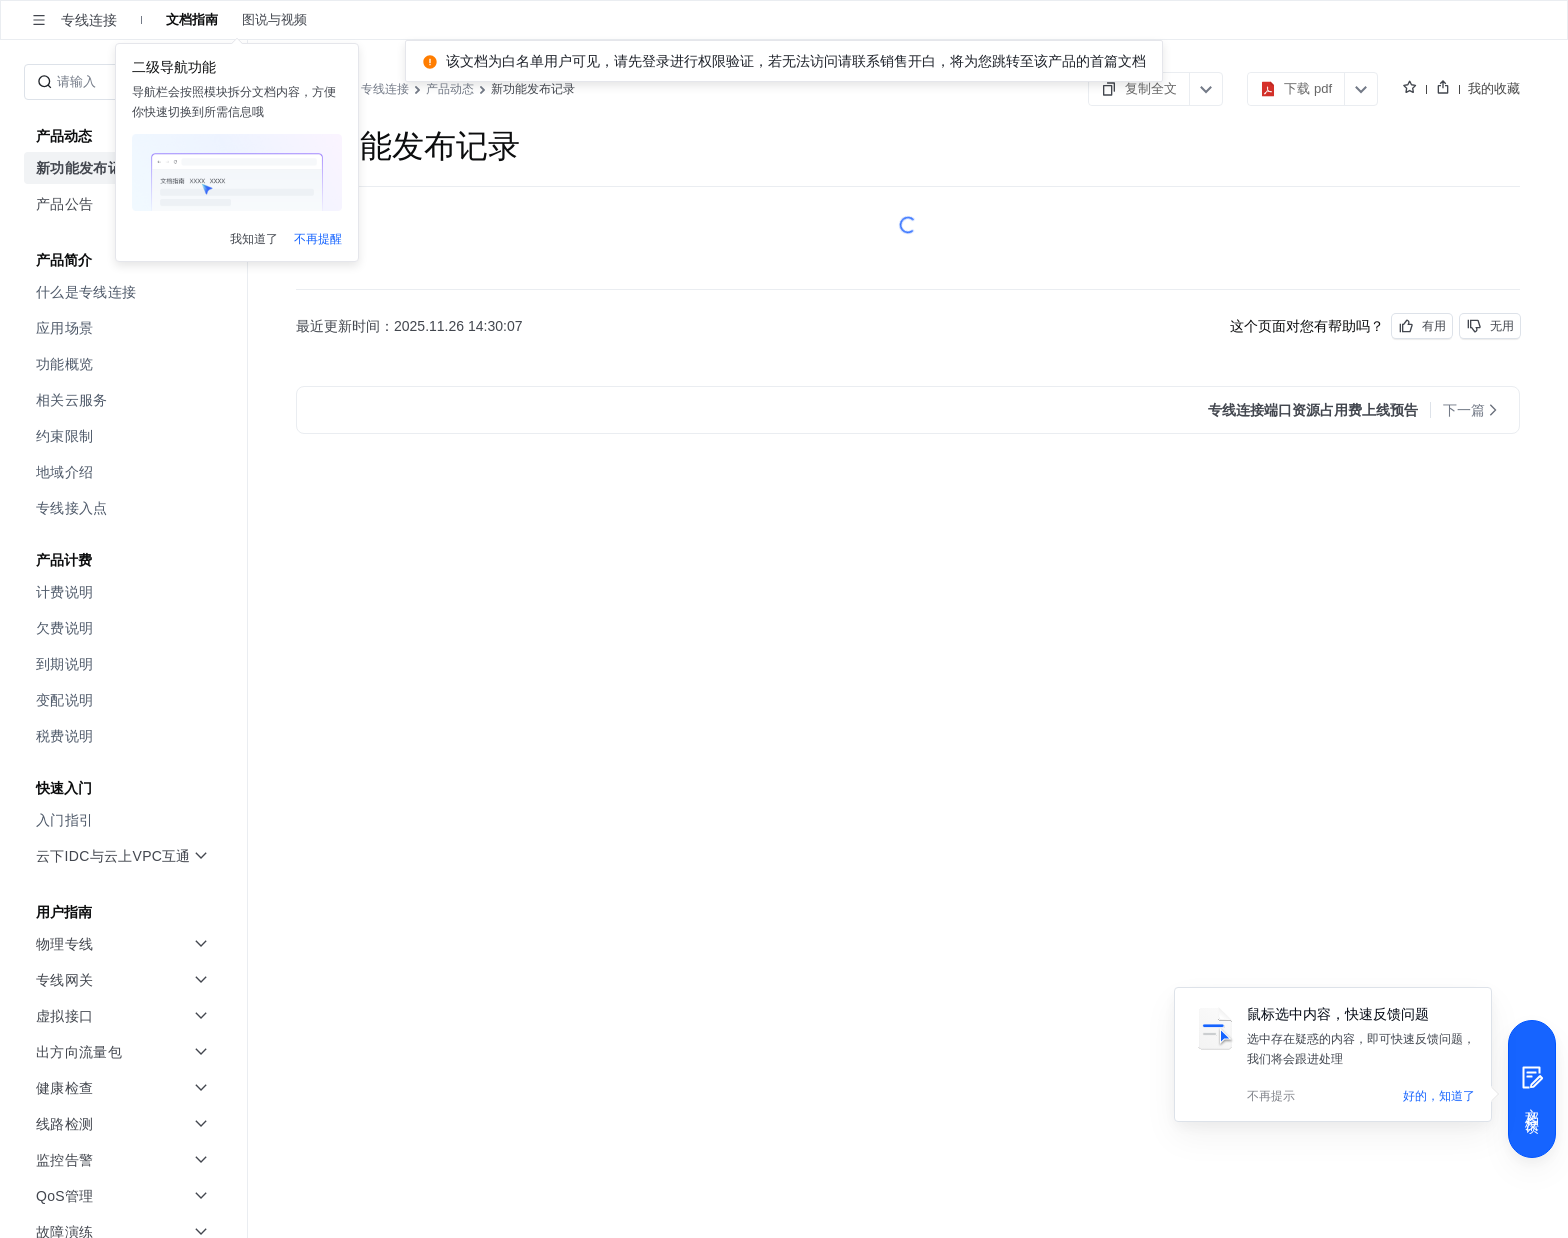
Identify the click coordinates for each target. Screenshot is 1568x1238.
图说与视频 (274, 20)
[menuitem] (125, 292)
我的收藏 (1494, 88)
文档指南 (192, 20)
